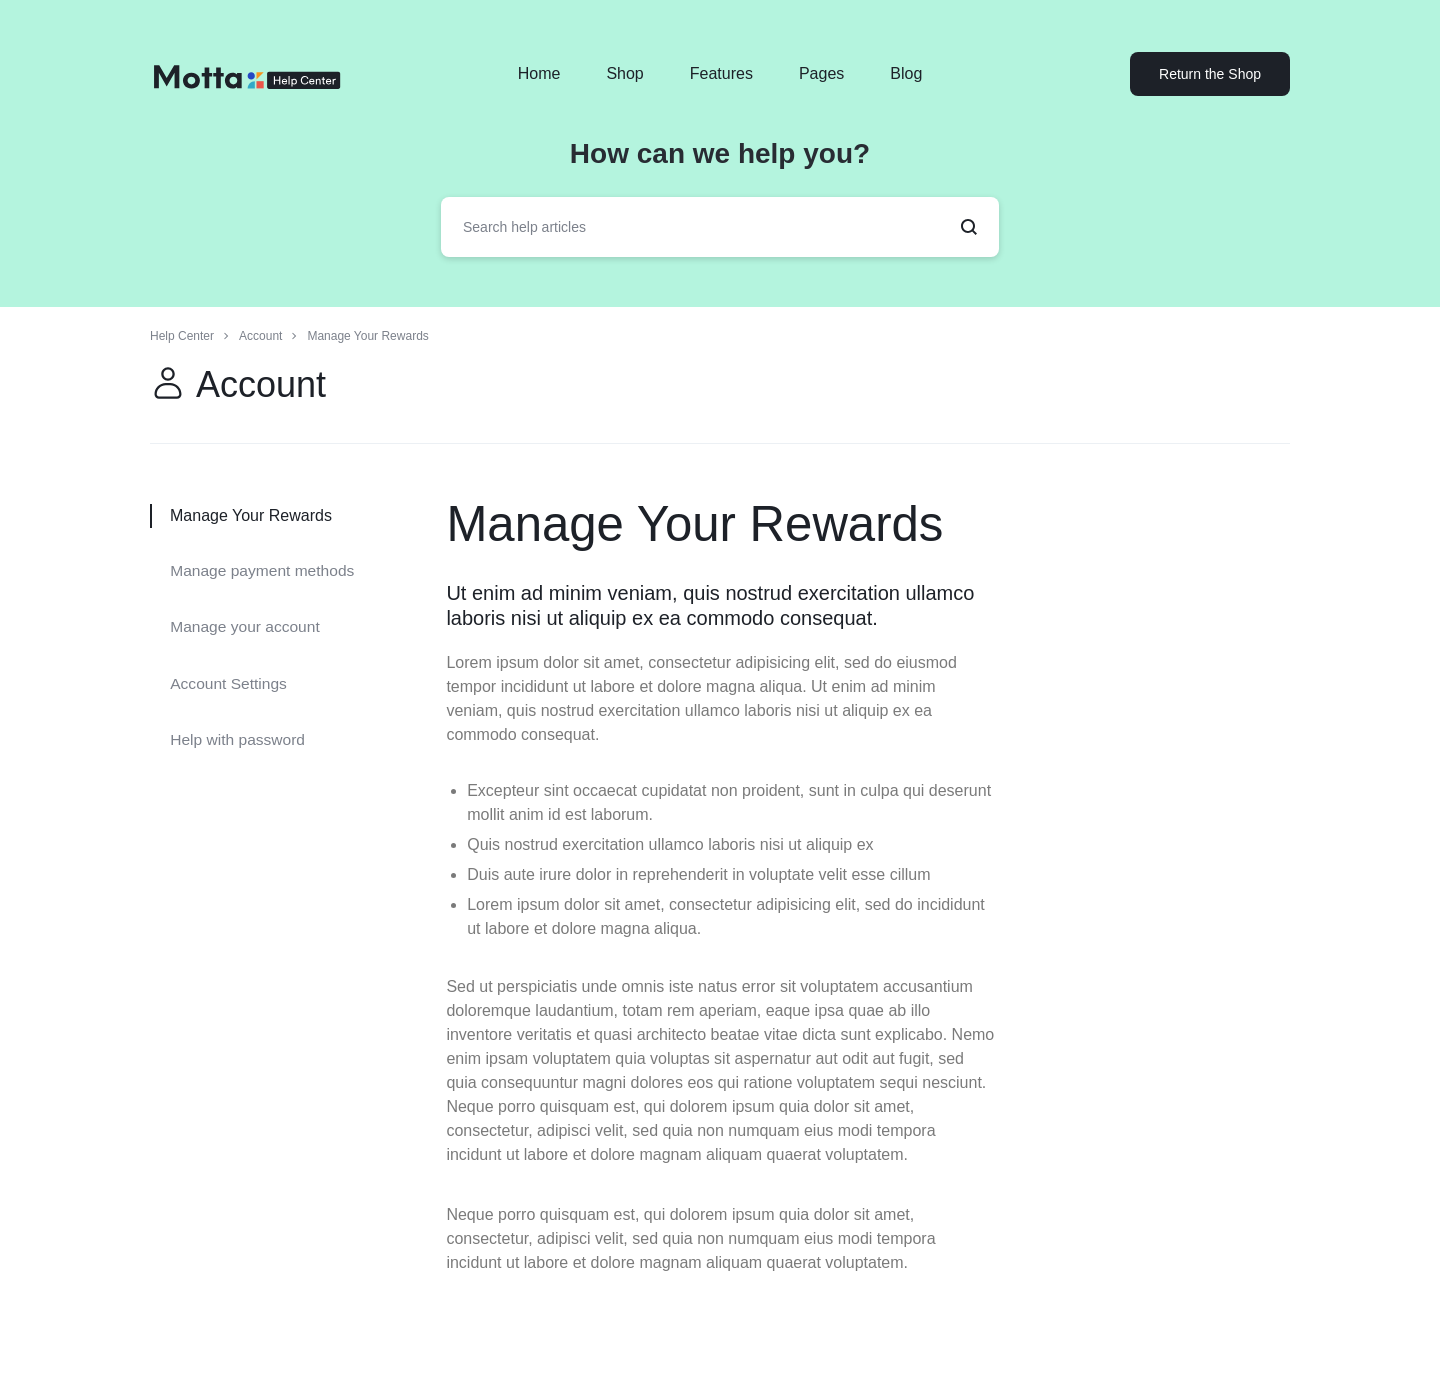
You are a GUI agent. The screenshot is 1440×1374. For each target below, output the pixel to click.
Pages (821, 73)
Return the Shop (1210, 74)
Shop (624, 73)
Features (721, 73)
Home (539, 73)
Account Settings (230, 677)
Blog (906, 73)
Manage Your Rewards (719, 522)
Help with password (239, 731)
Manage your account (247, 623)
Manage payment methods (264, 569)
